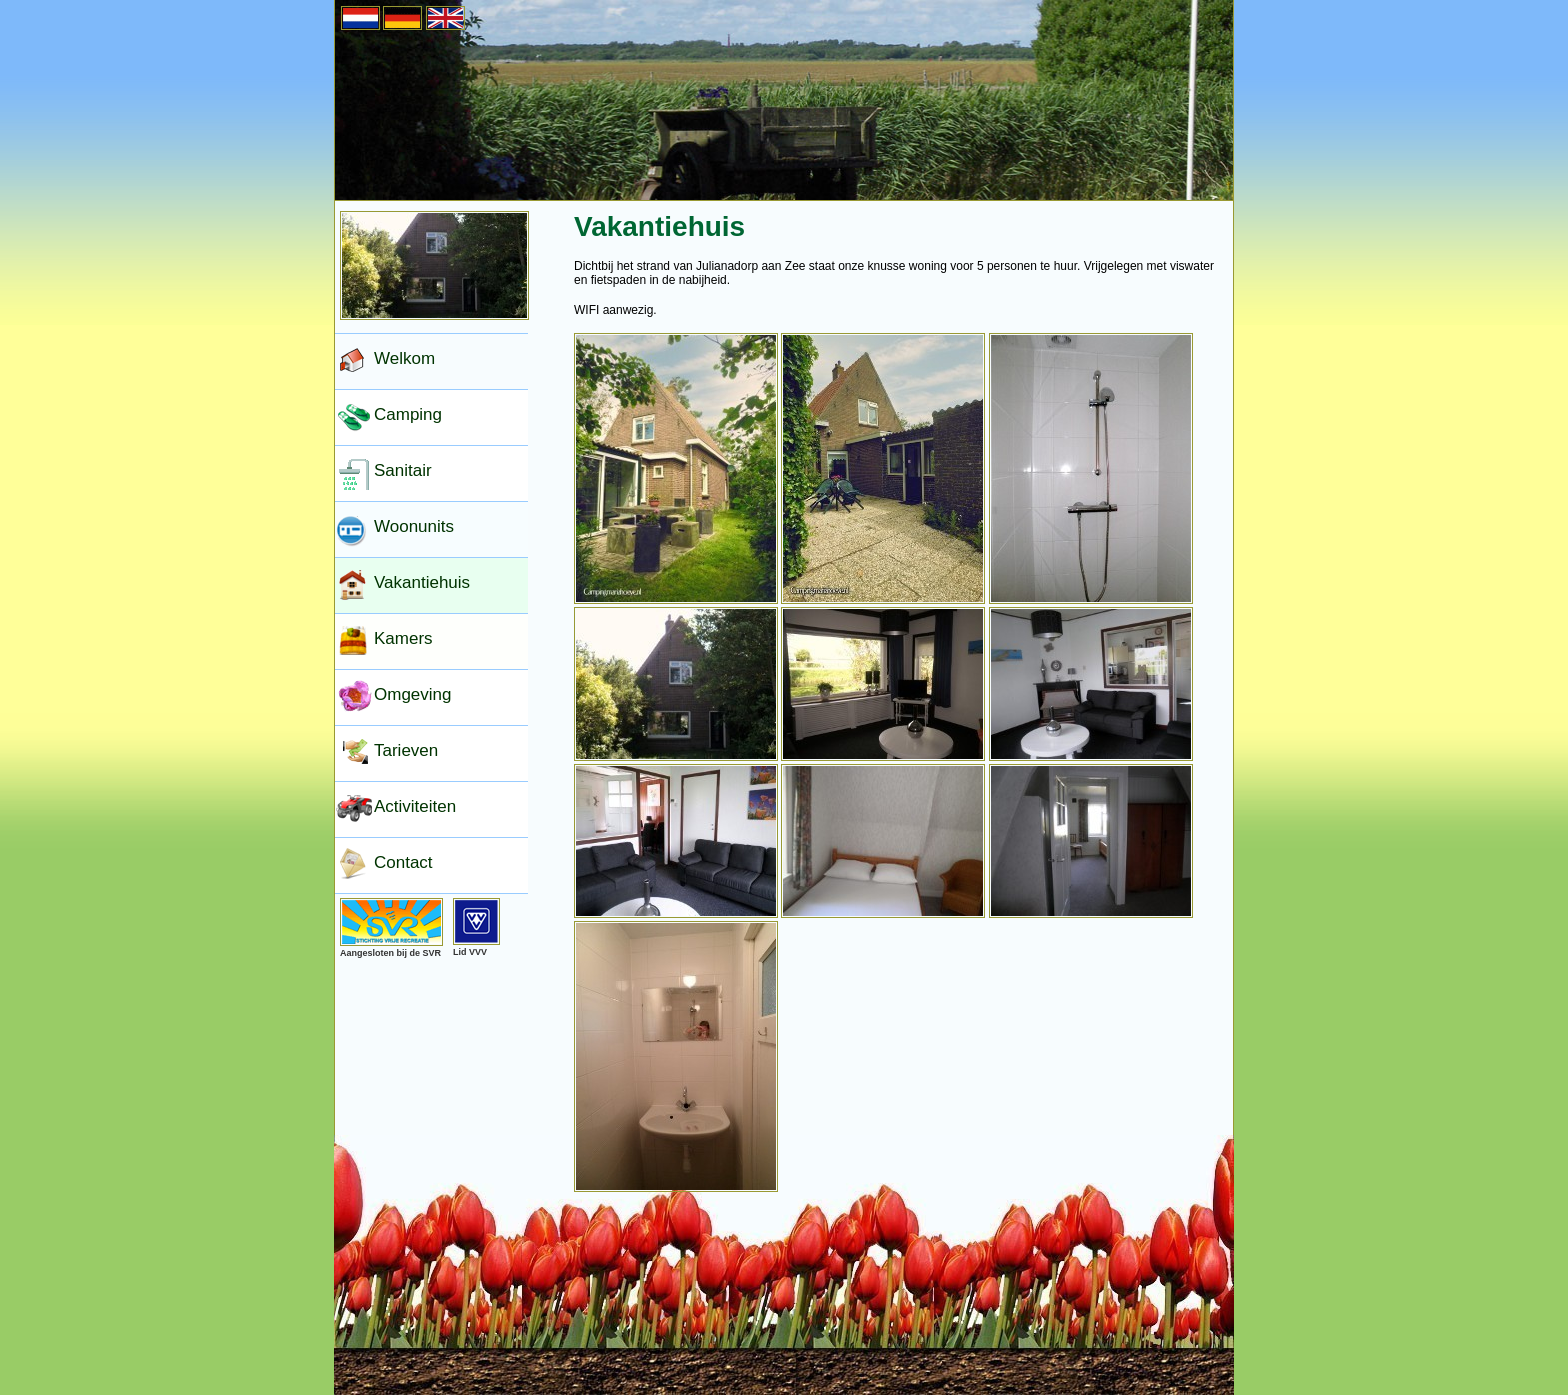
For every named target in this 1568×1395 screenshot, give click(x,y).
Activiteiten (415, 806)
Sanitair (403, 470)
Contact (403, 862)
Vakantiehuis (422, 582)
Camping (408, 414)
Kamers (403, 638)
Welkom (404, 358)
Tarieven (406, 750)
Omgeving (412, 694)
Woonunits (414, 526)
